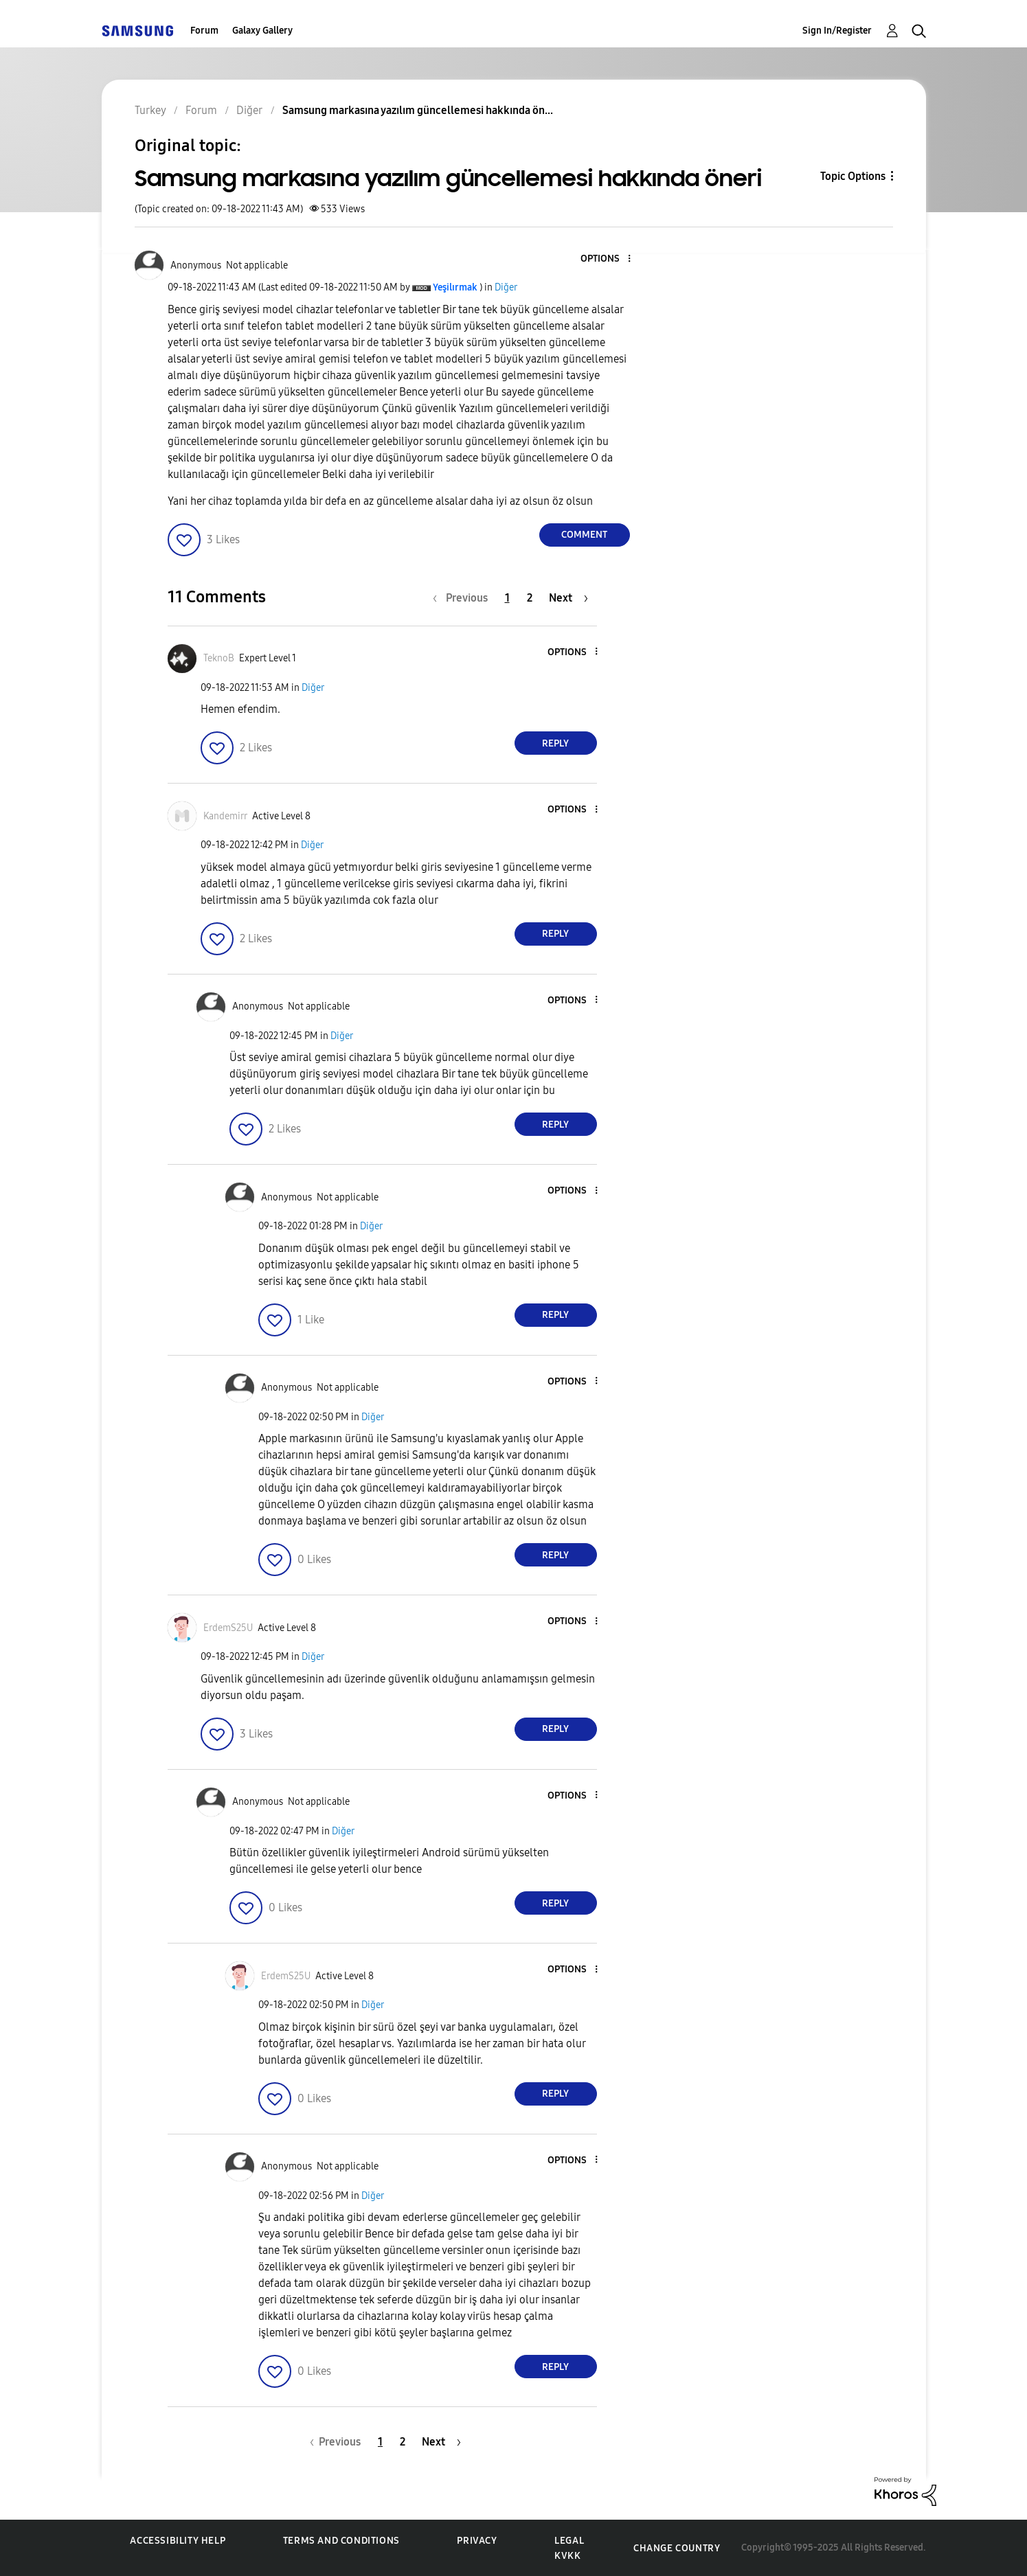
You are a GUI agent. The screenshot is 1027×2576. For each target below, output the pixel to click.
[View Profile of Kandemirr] (225, 816)
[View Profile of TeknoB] (218, 658)
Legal (569, 2540)
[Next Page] (568, 598)
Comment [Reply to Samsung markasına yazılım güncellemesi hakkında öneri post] (584, 534)
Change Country (676, 2548)
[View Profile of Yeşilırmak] (455, 287)
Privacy (477, 2540)
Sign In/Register (837, 30)
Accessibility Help (177, 2540)
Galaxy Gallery (262, 30)
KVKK (567, 2556)
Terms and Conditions (341, 2540)
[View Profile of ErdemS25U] (228, 1628)
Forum (204, 30)
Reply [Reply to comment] (555, 743)
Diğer (506, 287)
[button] (606, 259)
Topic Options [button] (852, 176)
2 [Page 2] (529, 597)
